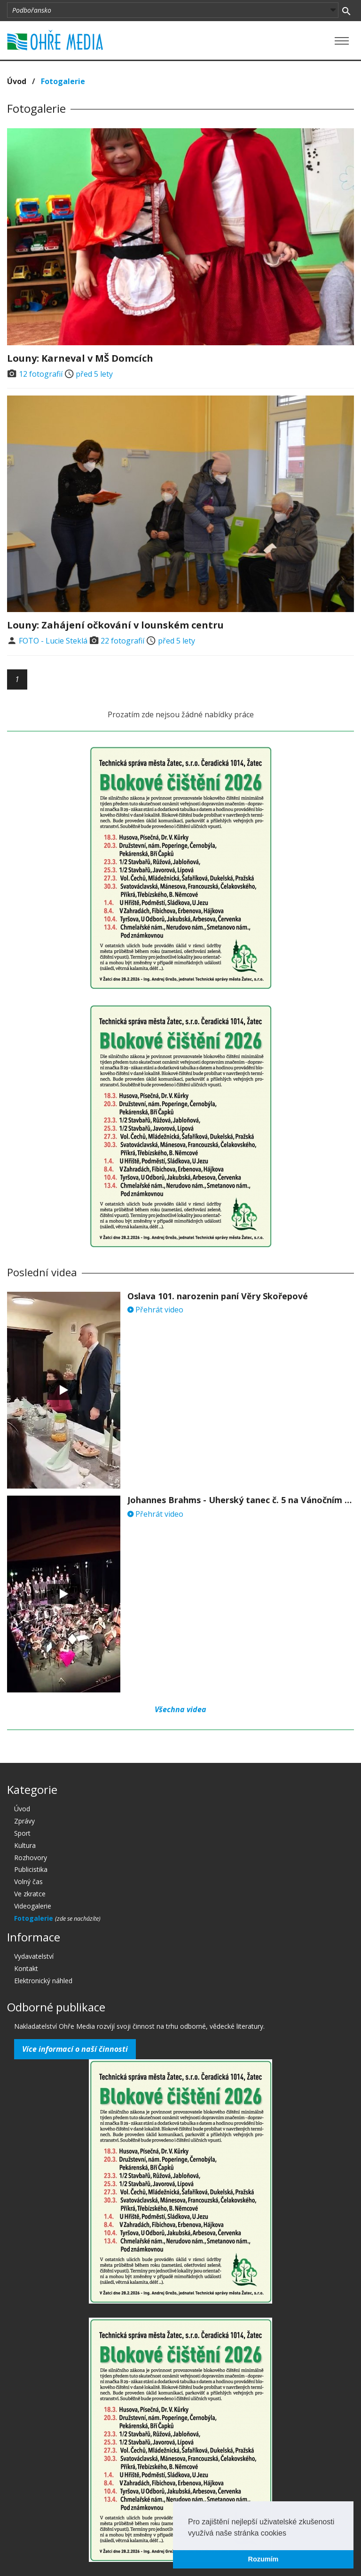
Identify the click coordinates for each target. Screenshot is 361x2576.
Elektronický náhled (43, 1980)
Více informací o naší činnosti (75, 2049)
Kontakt (26, 1968)
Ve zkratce (30, 1893)
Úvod (16, 81)
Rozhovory (30, 1857)
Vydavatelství (34, 1956)
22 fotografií (122, 641)
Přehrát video (155, 1309)
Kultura (25, 1845)
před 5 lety (94, 374)
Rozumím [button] (263, 2559)
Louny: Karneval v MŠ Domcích (80, 358)
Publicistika (30, 1869)
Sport (22, 1833)
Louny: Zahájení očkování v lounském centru (115, 625)
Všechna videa (180, 1709)
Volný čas (28, 1881)
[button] (289, 2533)
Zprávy (24, 1820)
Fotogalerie (63, 81)
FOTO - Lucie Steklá (53, 641)
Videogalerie (32, 1905)
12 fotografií (41, 374)
